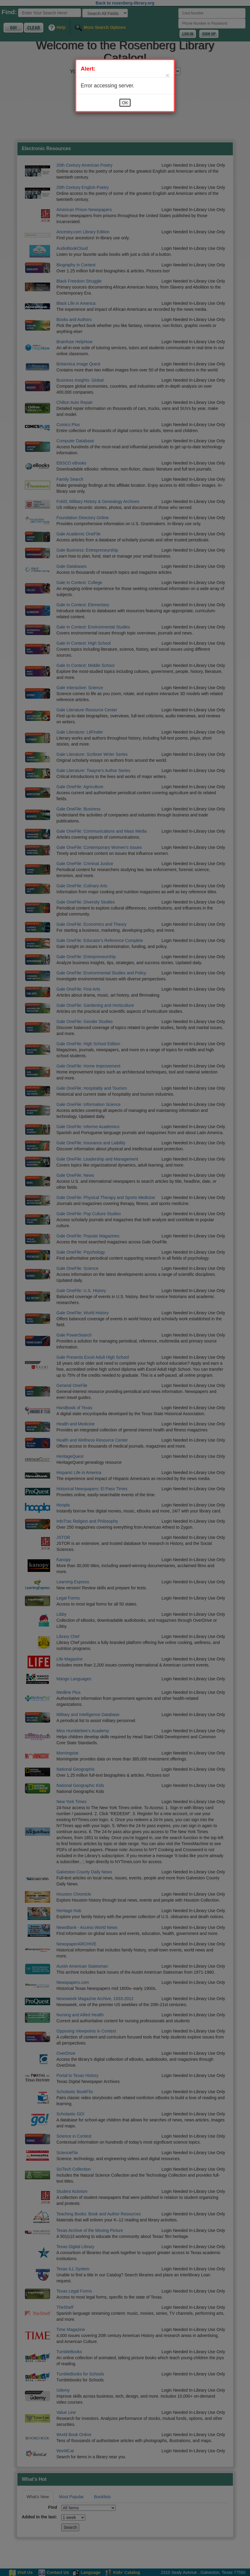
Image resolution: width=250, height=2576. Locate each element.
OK (125, 102)
